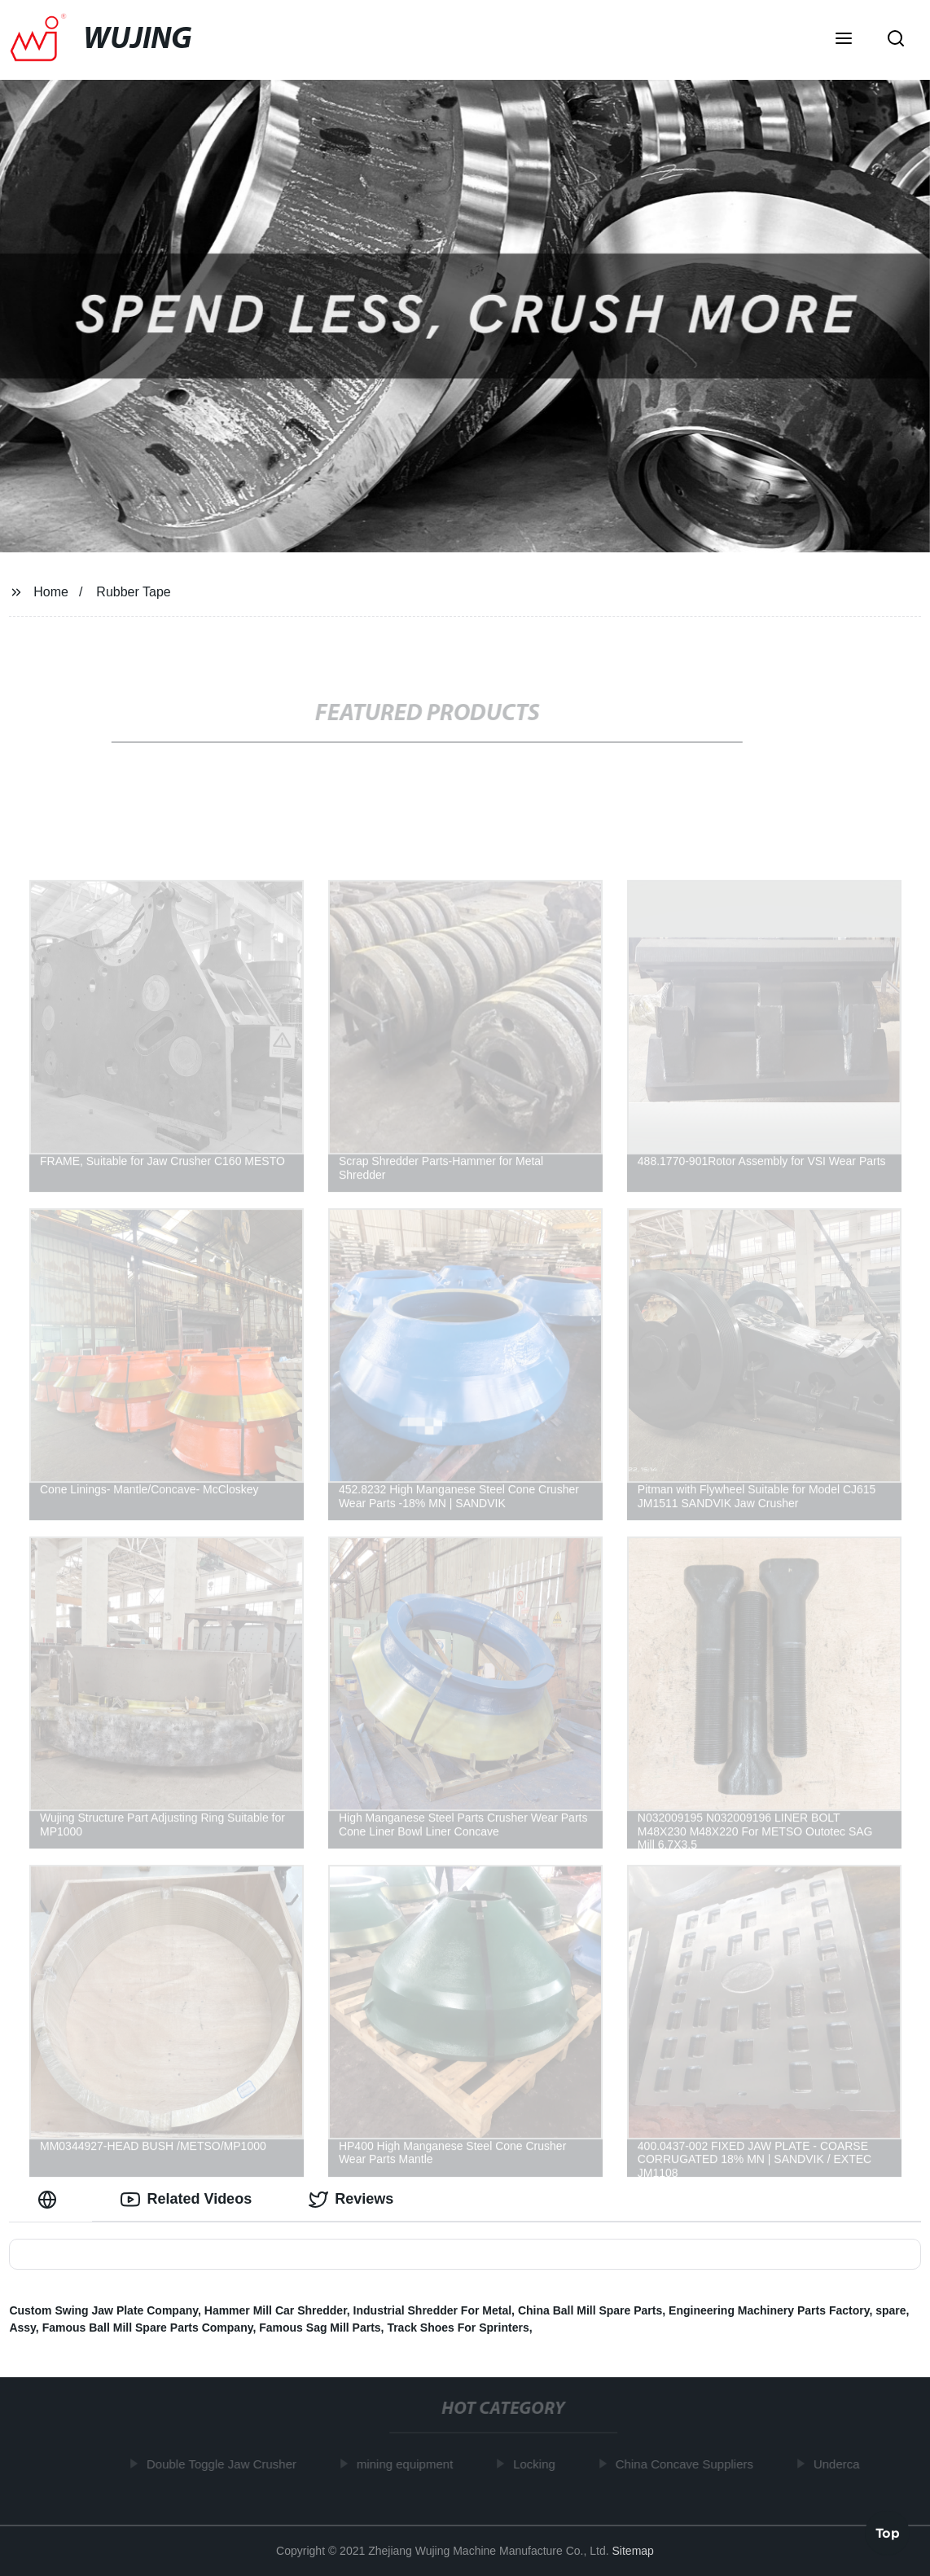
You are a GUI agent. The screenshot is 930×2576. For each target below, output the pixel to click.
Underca (840, 2464)
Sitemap (633, 2550)
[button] (843, 40)
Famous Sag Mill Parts (319, 2327)
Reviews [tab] (351, 2199)
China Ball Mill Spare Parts (590, 2310)
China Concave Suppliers (688, 2464)
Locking (537, 2464)
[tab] (50, 2199)
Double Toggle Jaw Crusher (225, 2464)
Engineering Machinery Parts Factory (769, 2310)
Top (887, 2532)
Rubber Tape (133, 592)
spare (890, 2310)
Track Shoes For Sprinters (458, 2327)
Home (50, 592)
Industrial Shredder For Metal (432, 2310)
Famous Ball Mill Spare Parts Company (147, 2327)
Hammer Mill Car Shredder (275, 2310)
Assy (22, 2327)
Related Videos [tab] (186, 2199)
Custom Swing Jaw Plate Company (103, 2310)
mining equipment (408, 2464)
